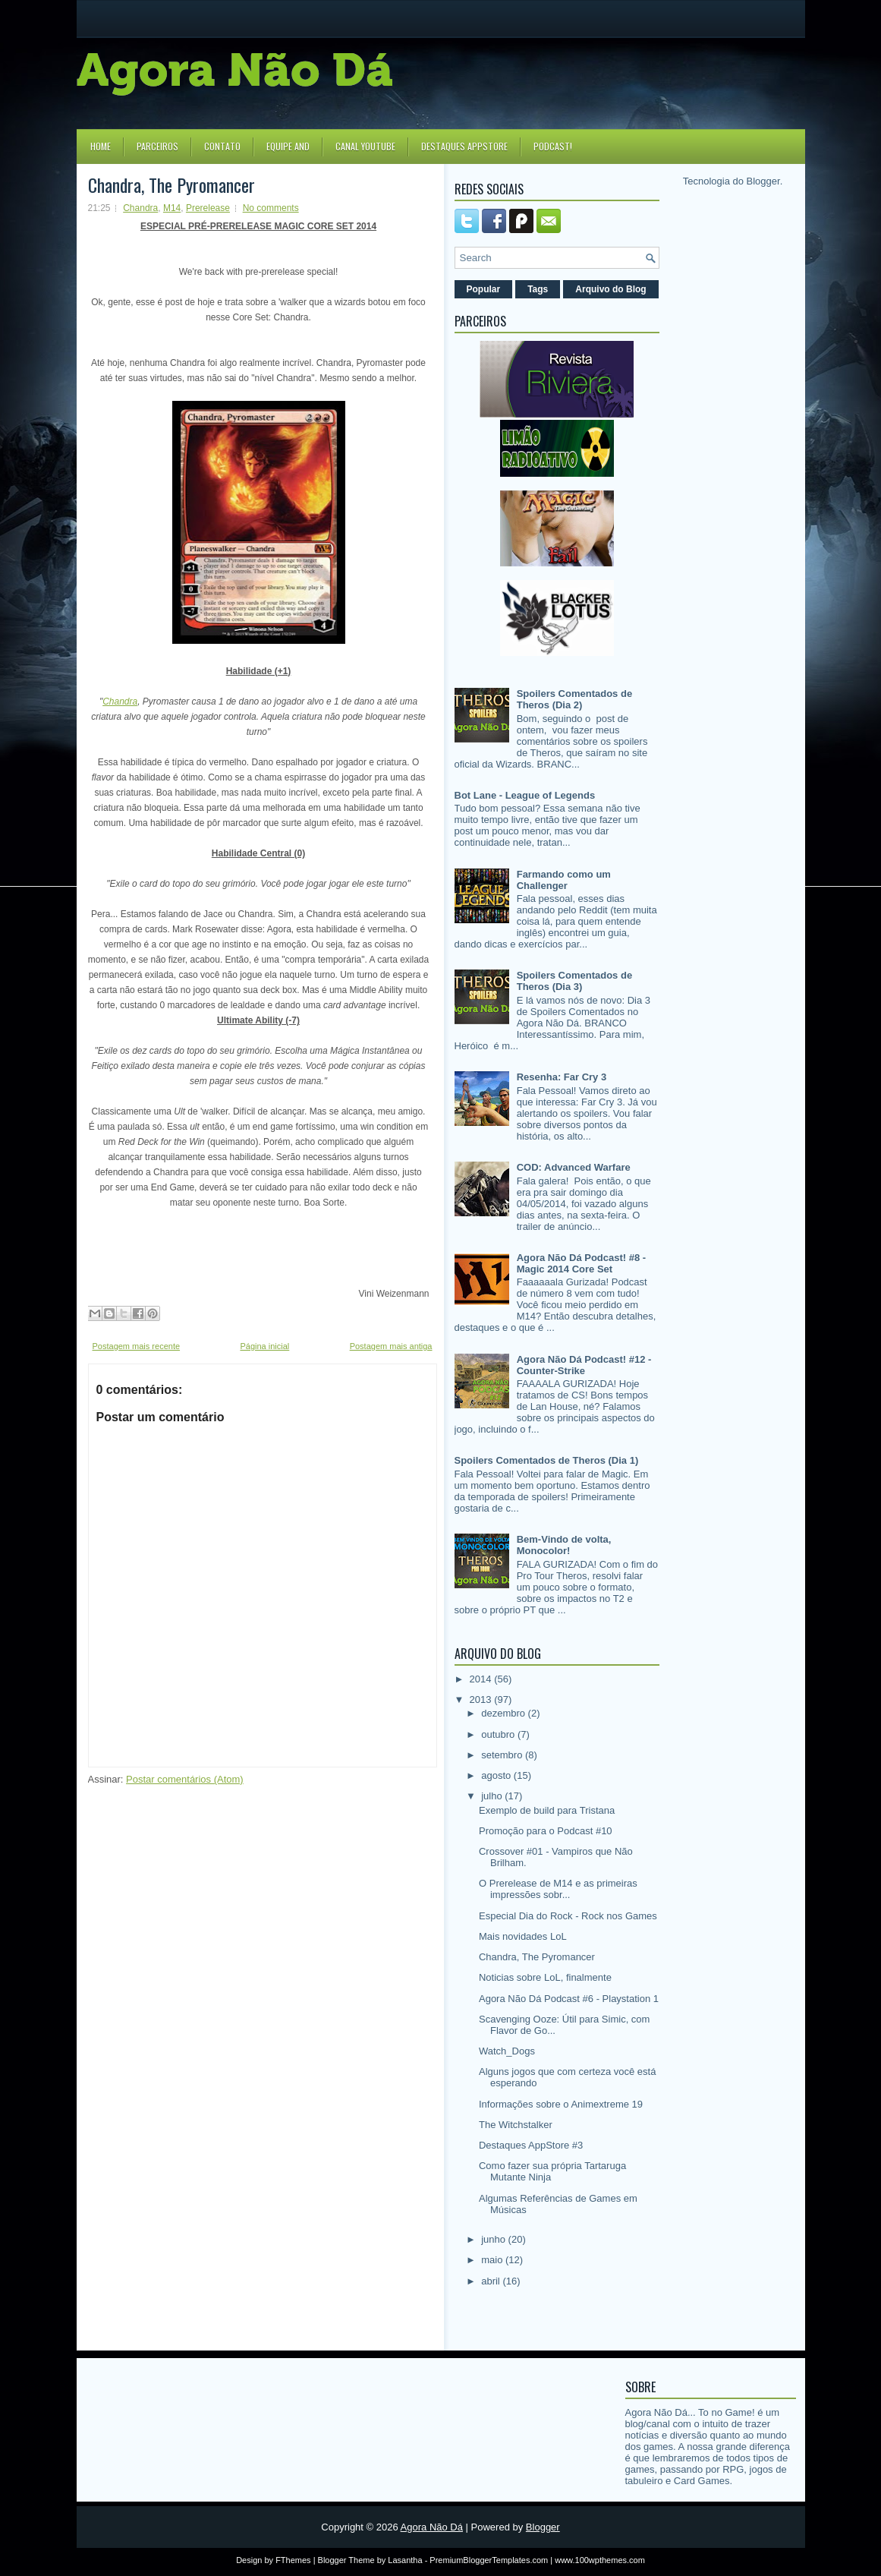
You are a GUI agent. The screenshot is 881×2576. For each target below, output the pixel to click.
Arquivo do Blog (610, 289)
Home (100, 146)
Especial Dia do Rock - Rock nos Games (568, 1916)
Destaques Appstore (464, 146)
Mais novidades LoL (523, 1936)
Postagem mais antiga (391, 1346)
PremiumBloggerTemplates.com (488, 2560)
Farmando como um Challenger (564, 880)
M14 (172, 208)
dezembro (504, 1713)
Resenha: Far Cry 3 (562, 1077)
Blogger (763, 181)
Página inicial (264, 1346)
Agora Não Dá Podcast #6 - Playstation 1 (569, 1998)
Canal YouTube (365, 146)
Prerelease (208, 208)
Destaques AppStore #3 (531, 2145)
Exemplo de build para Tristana (547, 1810)
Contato (222, 146)
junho (494, 2239)
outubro (499, 1734)
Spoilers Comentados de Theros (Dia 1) (547, 1460)
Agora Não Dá (432, 2527)
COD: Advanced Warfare (574, 1167)
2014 (482, 1679)
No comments (271, 208)
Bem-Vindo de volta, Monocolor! (564, 1545)
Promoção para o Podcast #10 (545, 1831)
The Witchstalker (515, 2124)
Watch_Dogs (507, 2051)
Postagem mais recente (137, 1346)
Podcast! (552, 146)
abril (491, 2281)
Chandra (140, 208)
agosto (497, 1775)
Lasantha (405, 2560)
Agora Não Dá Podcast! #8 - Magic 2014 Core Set (582, 1263)
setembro (503, 1755)
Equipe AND (288, 146)
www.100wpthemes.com (600, 2560)
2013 (482, 1699)
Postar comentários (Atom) (185, 1779)
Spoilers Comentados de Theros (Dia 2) (574, 699)
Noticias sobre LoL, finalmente (545, 1977)
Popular (484, 289)
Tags (537, 289)
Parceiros (157, 146)
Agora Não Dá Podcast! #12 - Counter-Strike (584, 1365)
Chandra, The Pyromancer (171, 184)
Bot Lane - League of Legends (525, 795)
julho (493, 1796)
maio (493, 2259)
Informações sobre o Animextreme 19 (561, 2104)
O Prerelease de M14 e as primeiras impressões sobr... (558, 1889)
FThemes (292, 2560)
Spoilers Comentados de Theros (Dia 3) (574, 981)
